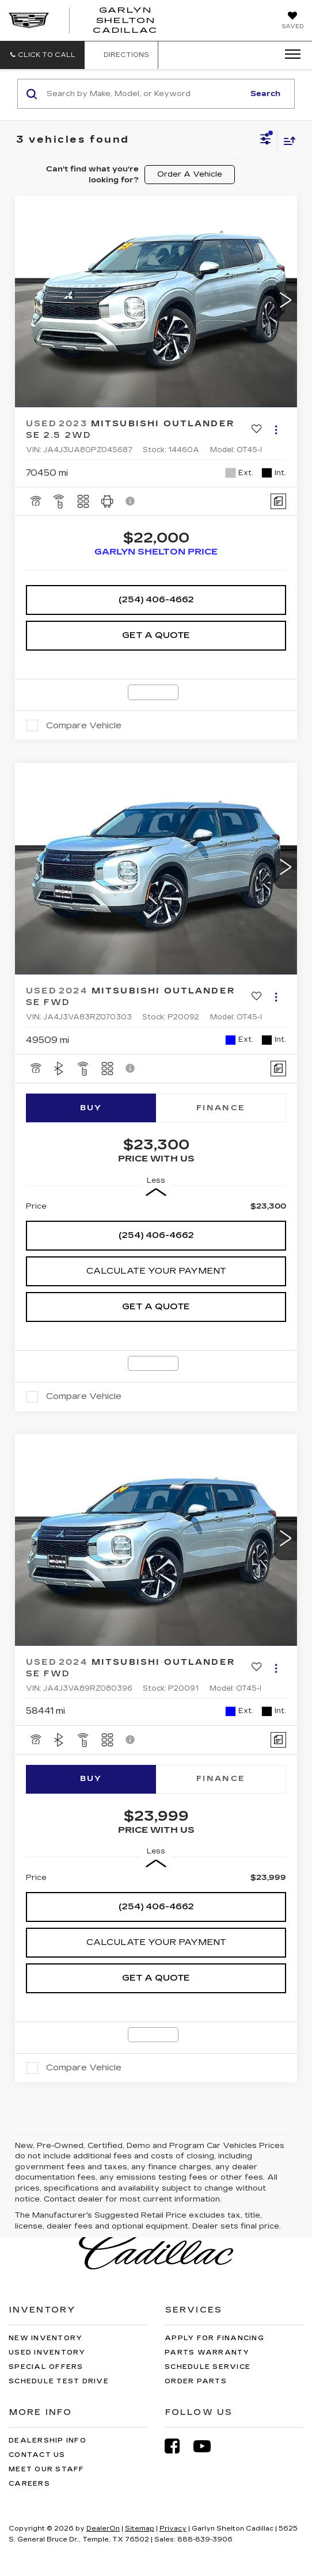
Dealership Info (47, 2440)
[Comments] (278, 501)
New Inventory (45, 2338)
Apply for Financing (214, 2338)
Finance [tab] (221, 1108)
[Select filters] (265, 140)
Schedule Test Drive (59, 2381)
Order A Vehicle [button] (189, 174)
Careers (29, 2483)
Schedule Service (207, 2367)
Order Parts (196, 2381)
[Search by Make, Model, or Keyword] (143, 94)
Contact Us (37, 2455)
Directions (121, 55)
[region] (156, 1206)
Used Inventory (47, 2352)
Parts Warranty (207, 2352)
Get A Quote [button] (156, 635)
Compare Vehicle (83, 725)
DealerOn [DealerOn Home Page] (103, 2528)
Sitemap (139, 2528)
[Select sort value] (286, 141)
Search (265, 93)
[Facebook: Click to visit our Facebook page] (178, 2446)
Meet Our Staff (47, 2469)
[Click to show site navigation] (289, 54)
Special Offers (46, 2367)
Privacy (173, 2528)
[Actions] (276, 429)
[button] (42, 55)
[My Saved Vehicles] (292, 21)
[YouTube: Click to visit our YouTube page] (207, 2446)
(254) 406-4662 (156, 599)
